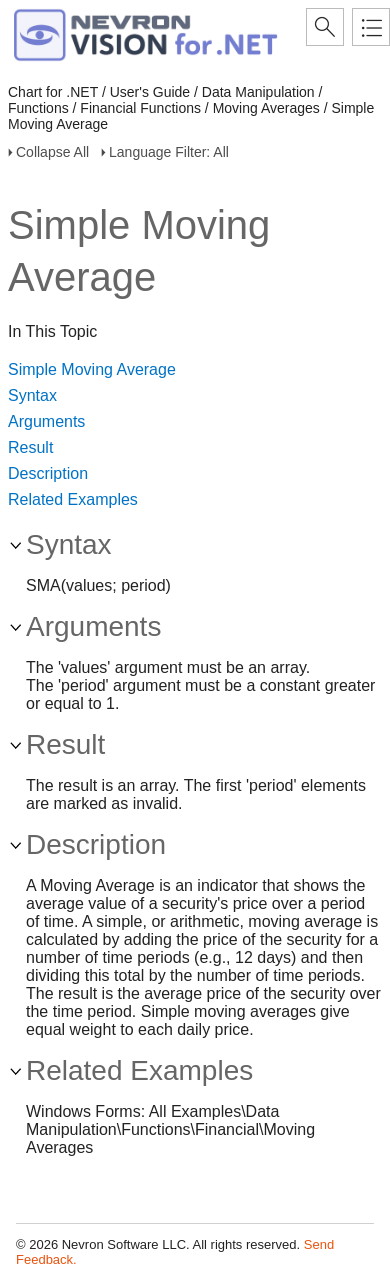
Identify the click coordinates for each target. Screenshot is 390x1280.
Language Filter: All (169, 152)
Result (30, 447)
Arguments (46, 421)
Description (48, 473)
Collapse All (52, 152)
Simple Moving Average (92, 369)
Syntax (32, 395)
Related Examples (73, 499)
